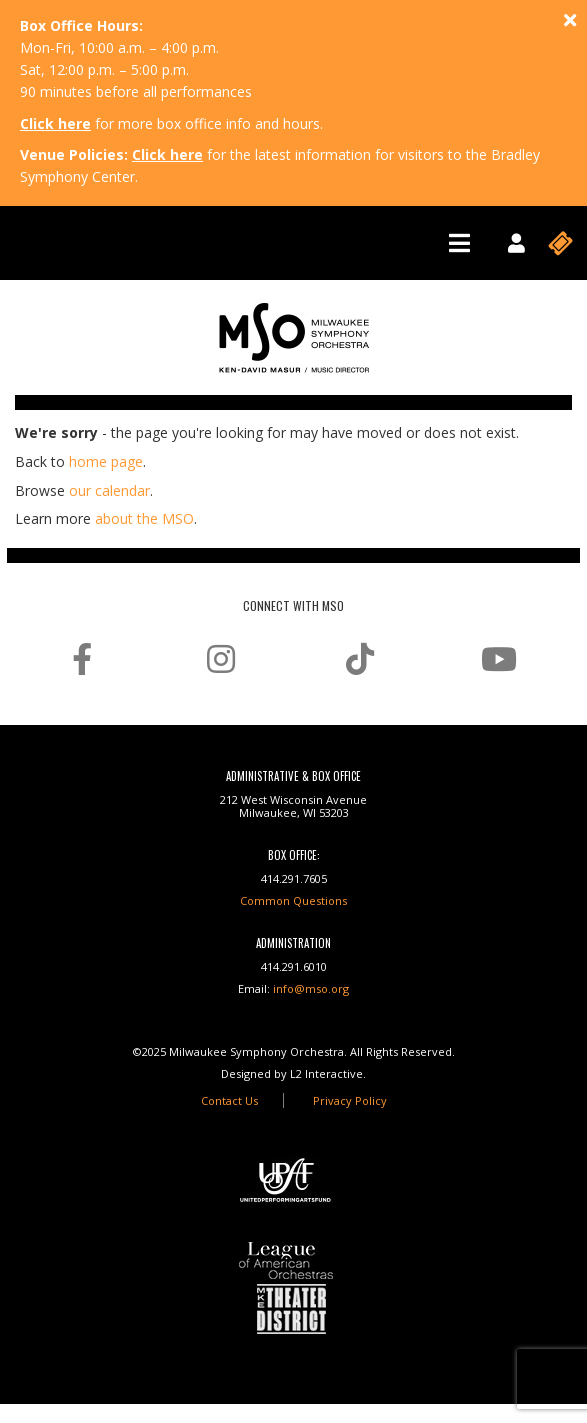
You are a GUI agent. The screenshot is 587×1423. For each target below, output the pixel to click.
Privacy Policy (350, 1100)
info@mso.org (311, 988)
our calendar (109, 490)
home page (106, 461)
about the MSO (144, 518)
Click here (55, 123)
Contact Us (229, 1100)
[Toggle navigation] (459, 243)
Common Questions (293, 900)
